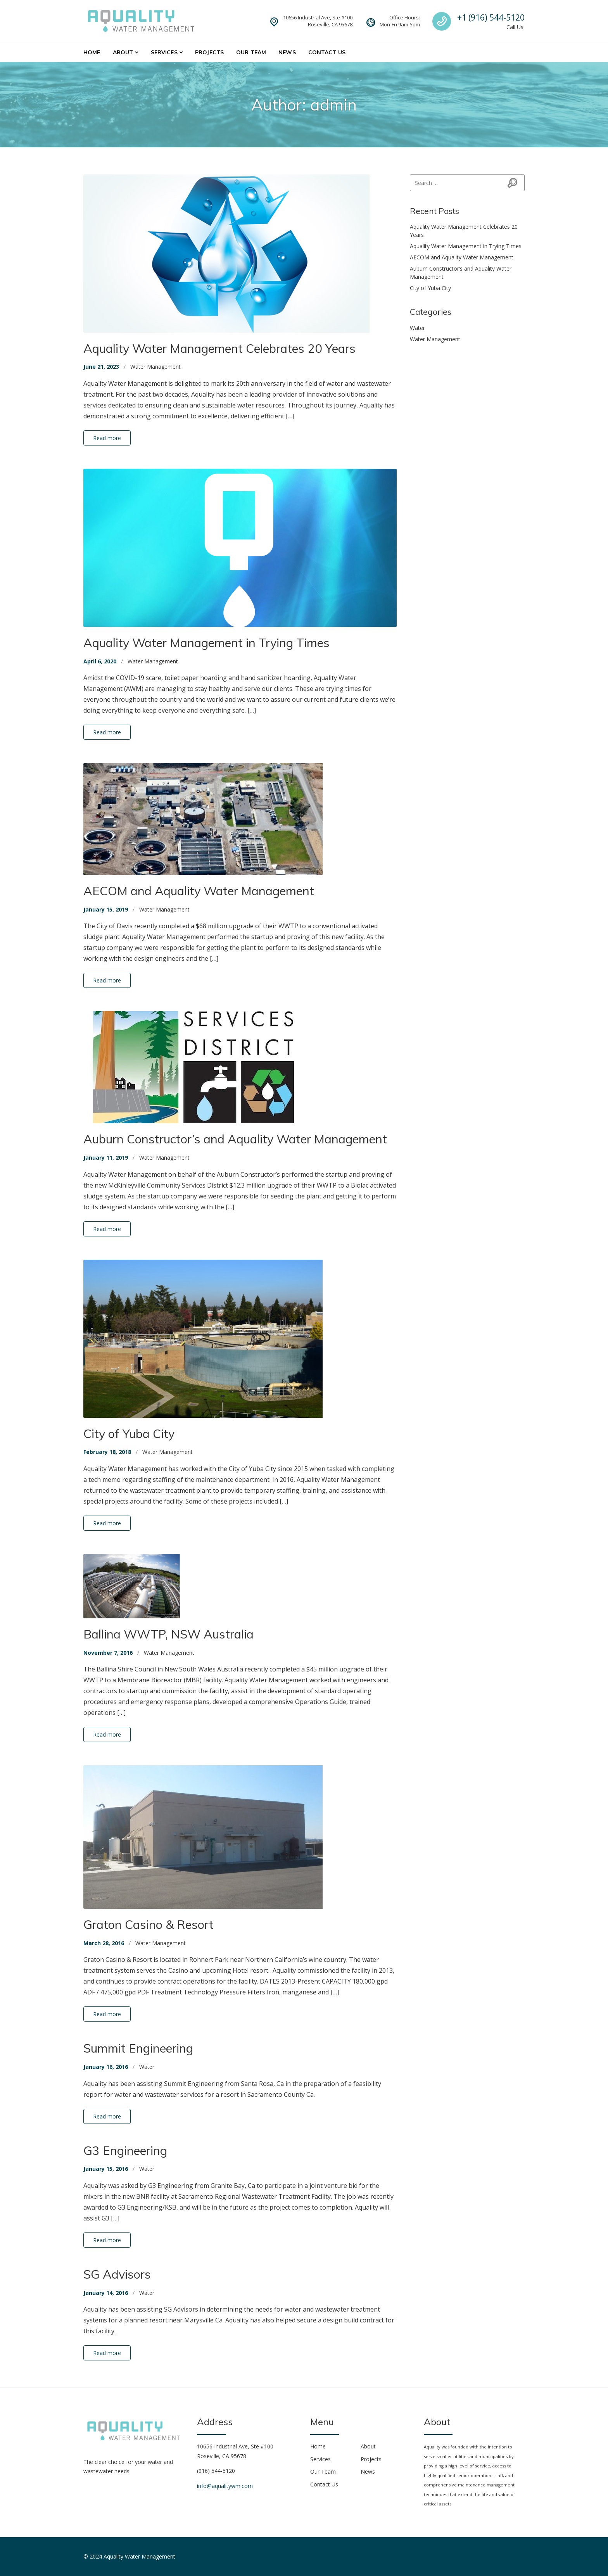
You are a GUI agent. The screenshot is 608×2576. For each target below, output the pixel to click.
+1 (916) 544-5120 (491, 17)
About (123, 52)
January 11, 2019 (105, 1157)
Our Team (251, 52)
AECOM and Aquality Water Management (198, 890)
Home (91, 52)
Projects (209, 52)
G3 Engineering (125, 2150)
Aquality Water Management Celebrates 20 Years (219, 348)
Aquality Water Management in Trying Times (206, 642)
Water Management (155, 366)
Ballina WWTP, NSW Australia (168, 1634)
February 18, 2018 (107, 1451)
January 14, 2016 (105, 2292)
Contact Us (326, 52)
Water (146, 2066)
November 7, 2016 (108, 1652)
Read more (107, 438)
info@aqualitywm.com (225, 2486)
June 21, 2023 (101, 366)
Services (164, 52)
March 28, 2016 (103, 1943)
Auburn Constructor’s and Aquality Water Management (235, 1138)
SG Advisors (117, 2274)
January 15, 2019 (105, 909)
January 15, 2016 (105, 2168)
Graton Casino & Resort (148, 1924)
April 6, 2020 (99, 661)
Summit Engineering (138, 2048)
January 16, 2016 (105, 2066)
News (287, 52)
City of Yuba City (128, 1433)
